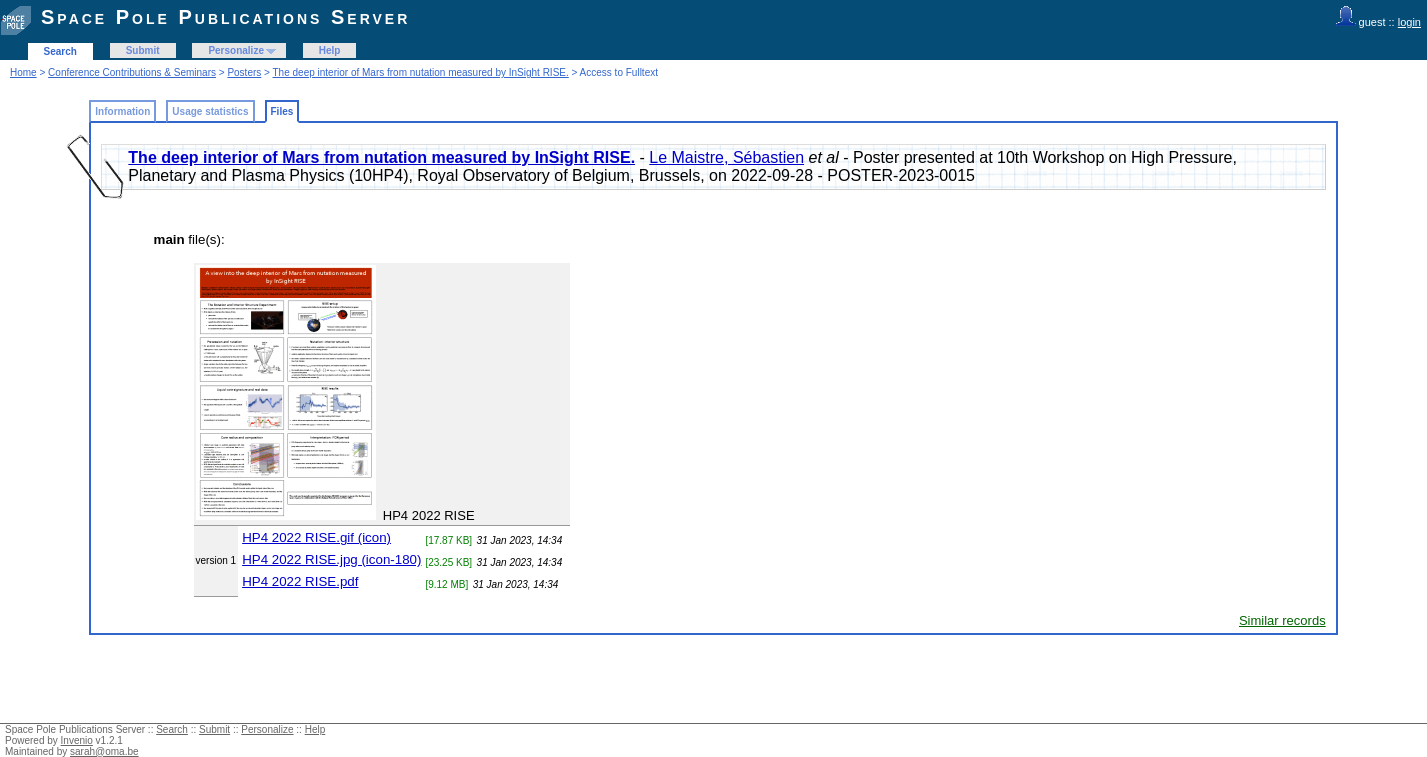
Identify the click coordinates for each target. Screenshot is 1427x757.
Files (282, 111)
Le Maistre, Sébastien (726, 157)
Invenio (77, 740)
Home (23, 72)
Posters (244, 72)
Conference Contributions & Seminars (132, 72)
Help (330, 50)
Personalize (236, 50)
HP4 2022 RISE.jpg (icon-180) (331, 559)
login (1409, 22)
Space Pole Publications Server (225, 17)
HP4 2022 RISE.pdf (300, 581)
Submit (143, 50)
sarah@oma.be (104, 751)
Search (60, 51)
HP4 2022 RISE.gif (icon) (316, 537)
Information (122, 111)
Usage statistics (210, 111)
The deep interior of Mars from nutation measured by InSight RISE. (421, 72)
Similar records (1282, 620)
